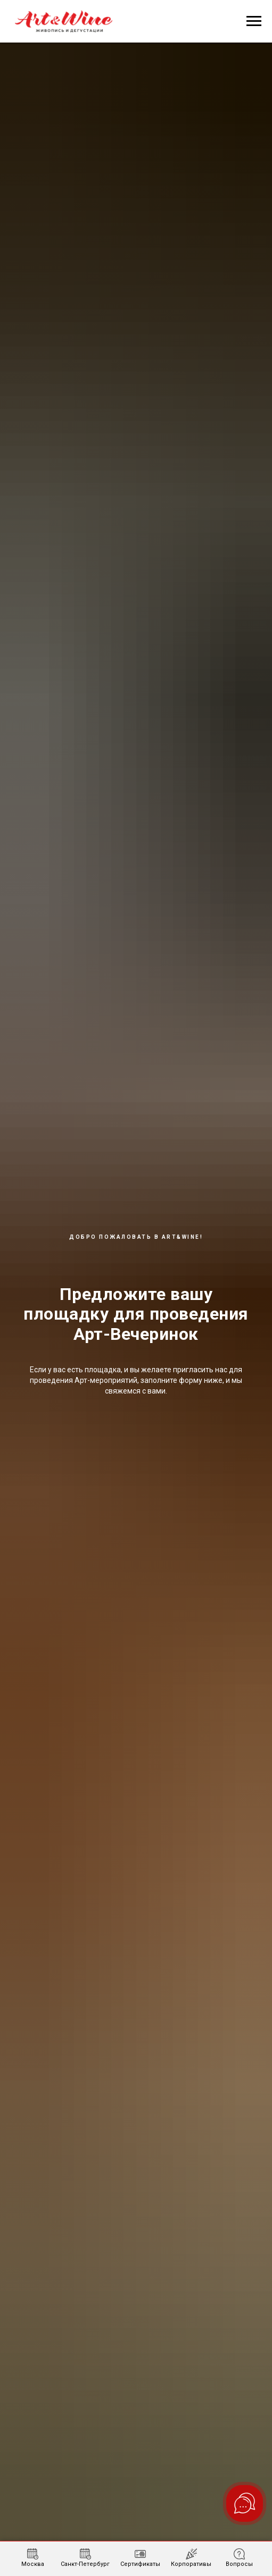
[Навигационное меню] (253, 21)
